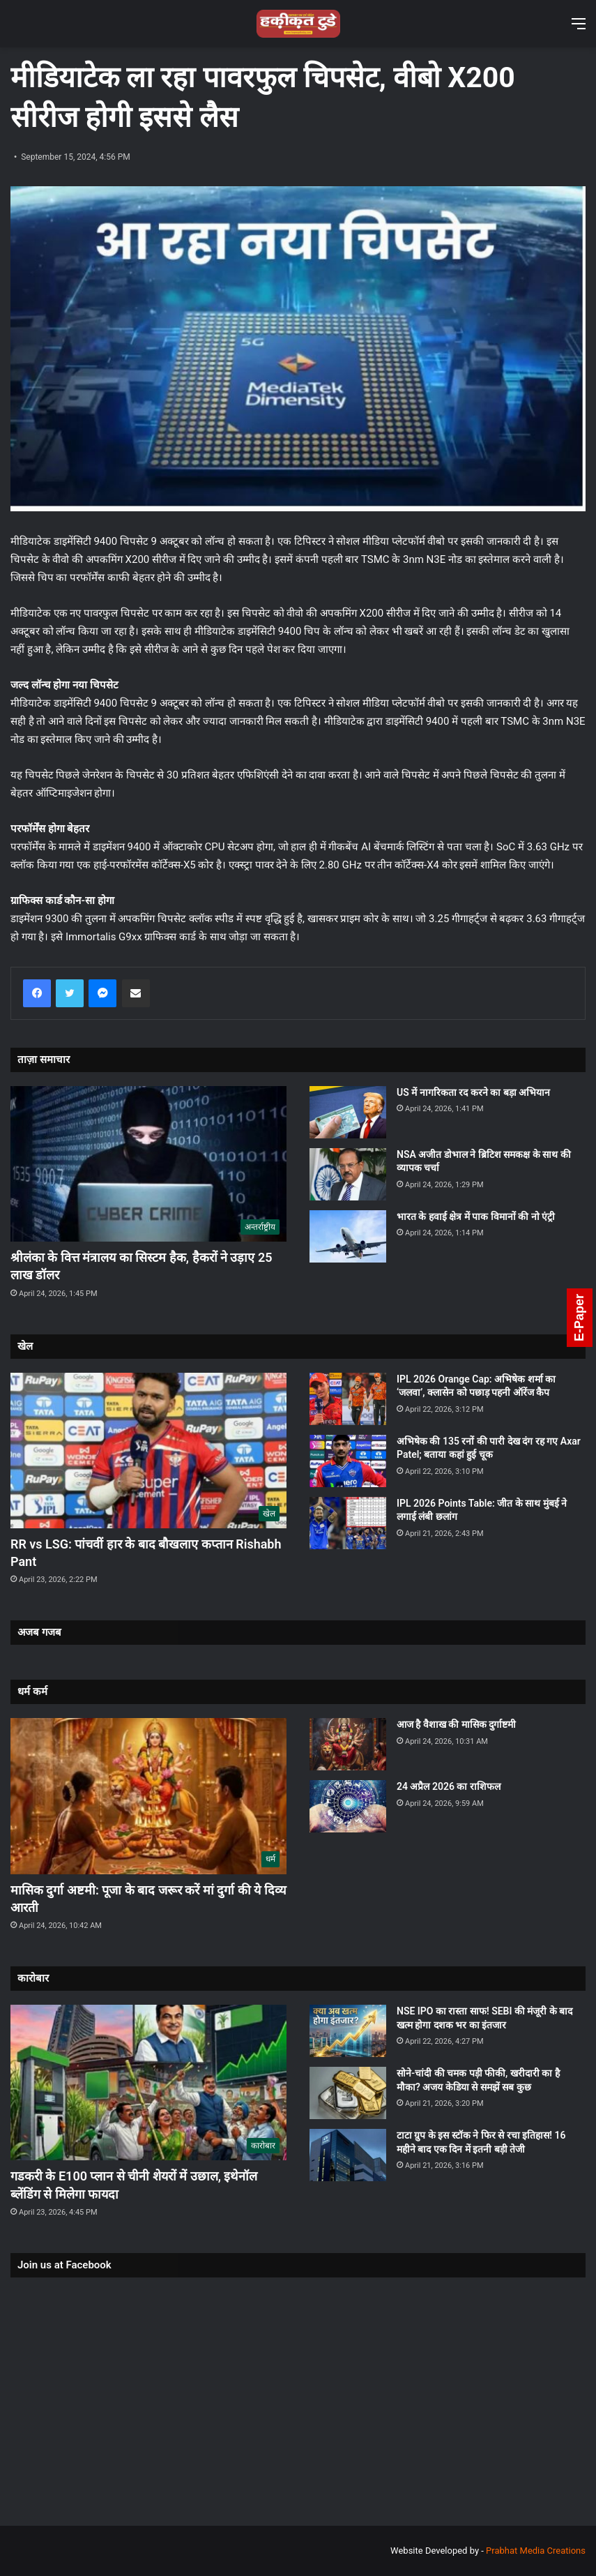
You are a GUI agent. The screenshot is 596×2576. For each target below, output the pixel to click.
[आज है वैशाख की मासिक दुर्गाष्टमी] (348, 1744)
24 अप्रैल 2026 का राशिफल (449, 1786)
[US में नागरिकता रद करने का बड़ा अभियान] (348, 1112)
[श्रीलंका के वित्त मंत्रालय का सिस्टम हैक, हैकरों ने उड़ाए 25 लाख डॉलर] (148, 1164)
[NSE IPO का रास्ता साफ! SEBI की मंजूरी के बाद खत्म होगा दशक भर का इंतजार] (348, 2031)
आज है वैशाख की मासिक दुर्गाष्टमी (456, 1724)
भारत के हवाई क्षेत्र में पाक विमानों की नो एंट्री (476, 1216)
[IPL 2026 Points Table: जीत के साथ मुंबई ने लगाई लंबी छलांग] (348, 1523)
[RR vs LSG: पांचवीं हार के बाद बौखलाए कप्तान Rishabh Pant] (148, 1450)
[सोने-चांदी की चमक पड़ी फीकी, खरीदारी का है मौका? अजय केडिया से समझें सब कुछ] (348, 2093)
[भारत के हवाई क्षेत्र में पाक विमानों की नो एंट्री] (348, 1236)
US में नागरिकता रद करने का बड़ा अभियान (473, 1092)
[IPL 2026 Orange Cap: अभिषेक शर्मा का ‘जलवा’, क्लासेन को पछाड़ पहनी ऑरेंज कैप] (348, 1399)
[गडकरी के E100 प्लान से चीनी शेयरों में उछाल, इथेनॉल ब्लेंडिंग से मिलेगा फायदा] (148, 2082)
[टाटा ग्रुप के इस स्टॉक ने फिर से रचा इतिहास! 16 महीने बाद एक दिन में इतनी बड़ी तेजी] (348, 2155)
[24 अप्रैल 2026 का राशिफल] (348, 1806)
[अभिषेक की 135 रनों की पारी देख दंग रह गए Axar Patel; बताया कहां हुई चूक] (348, 1461)
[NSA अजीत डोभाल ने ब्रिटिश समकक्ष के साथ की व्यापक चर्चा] (348, 1174)
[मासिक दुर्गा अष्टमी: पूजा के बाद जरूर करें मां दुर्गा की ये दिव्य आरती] (148, 1796)
